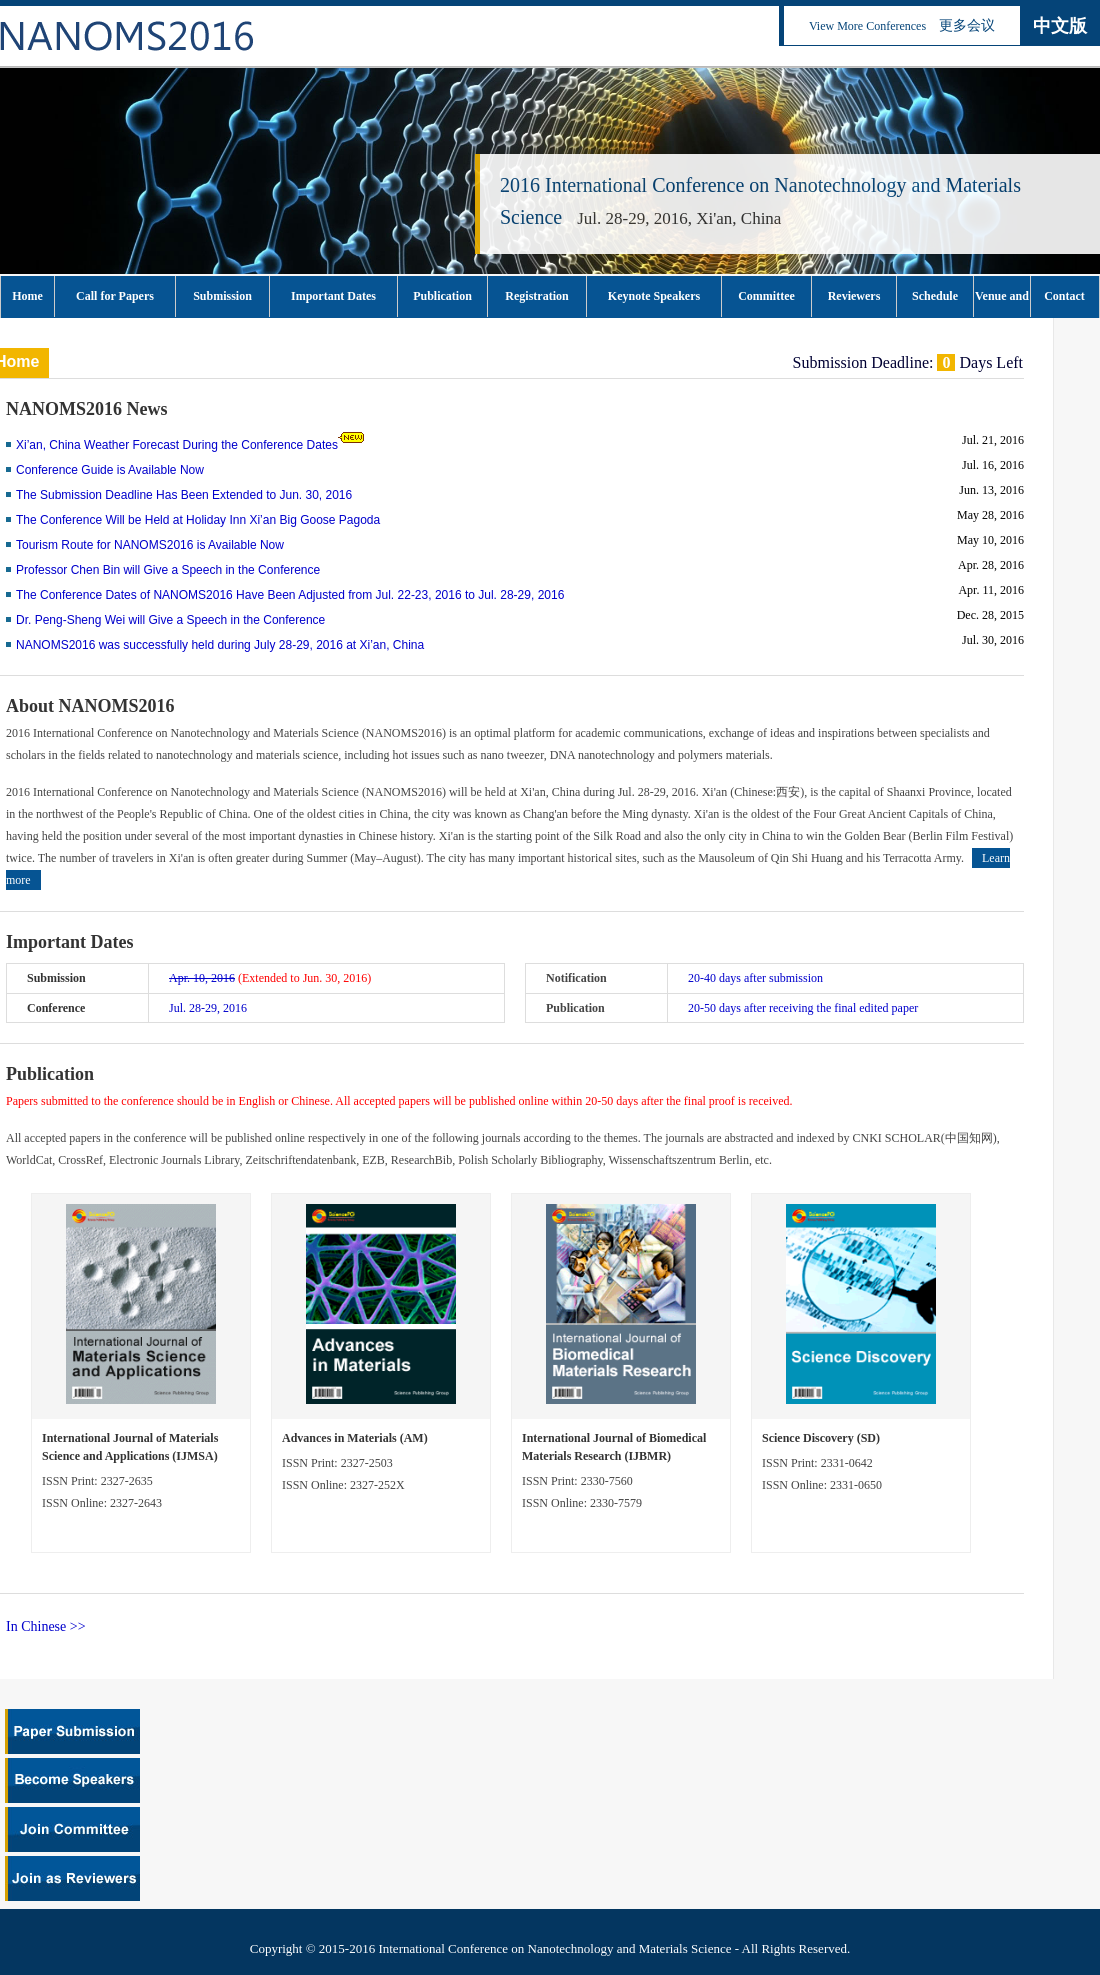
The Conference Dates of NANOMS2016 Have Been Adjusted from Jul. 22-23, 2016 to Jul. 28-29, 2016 (290, 595)
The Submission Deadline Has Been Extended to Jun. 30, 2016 (184, 495)
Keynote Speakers (654, 296)
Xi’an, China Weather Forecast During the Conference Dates (177, 445)
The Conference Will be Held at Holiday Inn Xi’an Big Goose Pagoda (198, 520)
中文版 (1060, 26)
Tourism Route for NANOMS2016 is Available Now (150, 545)
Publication (442, 296)
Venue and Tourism (1002, 303)
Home (27, 296)
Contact (1064, 296)
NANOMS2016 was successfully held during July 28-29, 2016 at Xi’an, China (220, 645)
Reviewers (854, 296)
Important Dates (333, 296)
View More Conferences (867, 26)
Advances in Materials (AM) (355, 1438)
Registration (536, 296)
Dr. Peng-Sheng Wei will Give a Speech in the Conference (170, 620)
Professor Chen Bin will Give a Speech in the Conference (168, 570)
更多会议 (967, 25)
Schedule (935, 296)
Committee (766, 296)
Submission (222, 296)
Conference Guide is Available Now (110, 470)
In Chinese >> (46, 1626)
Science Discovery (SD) (821, 1438)
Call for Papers (115, 296)
